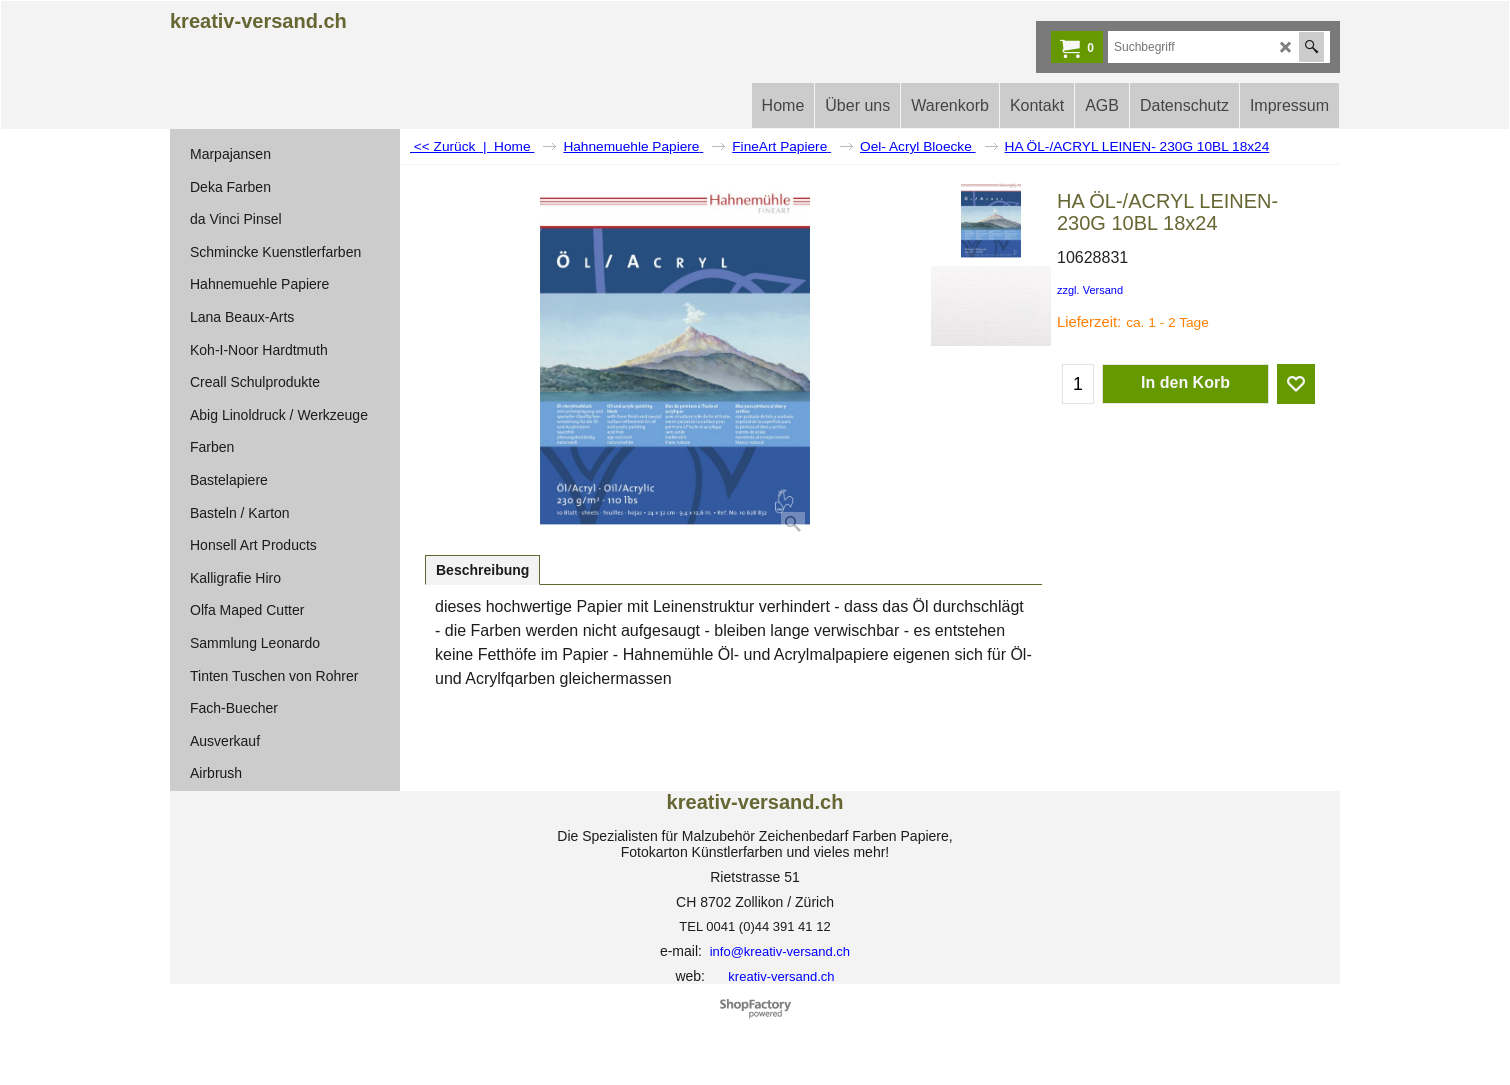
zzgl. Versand (1090, 290)
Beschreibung (482, 570)
